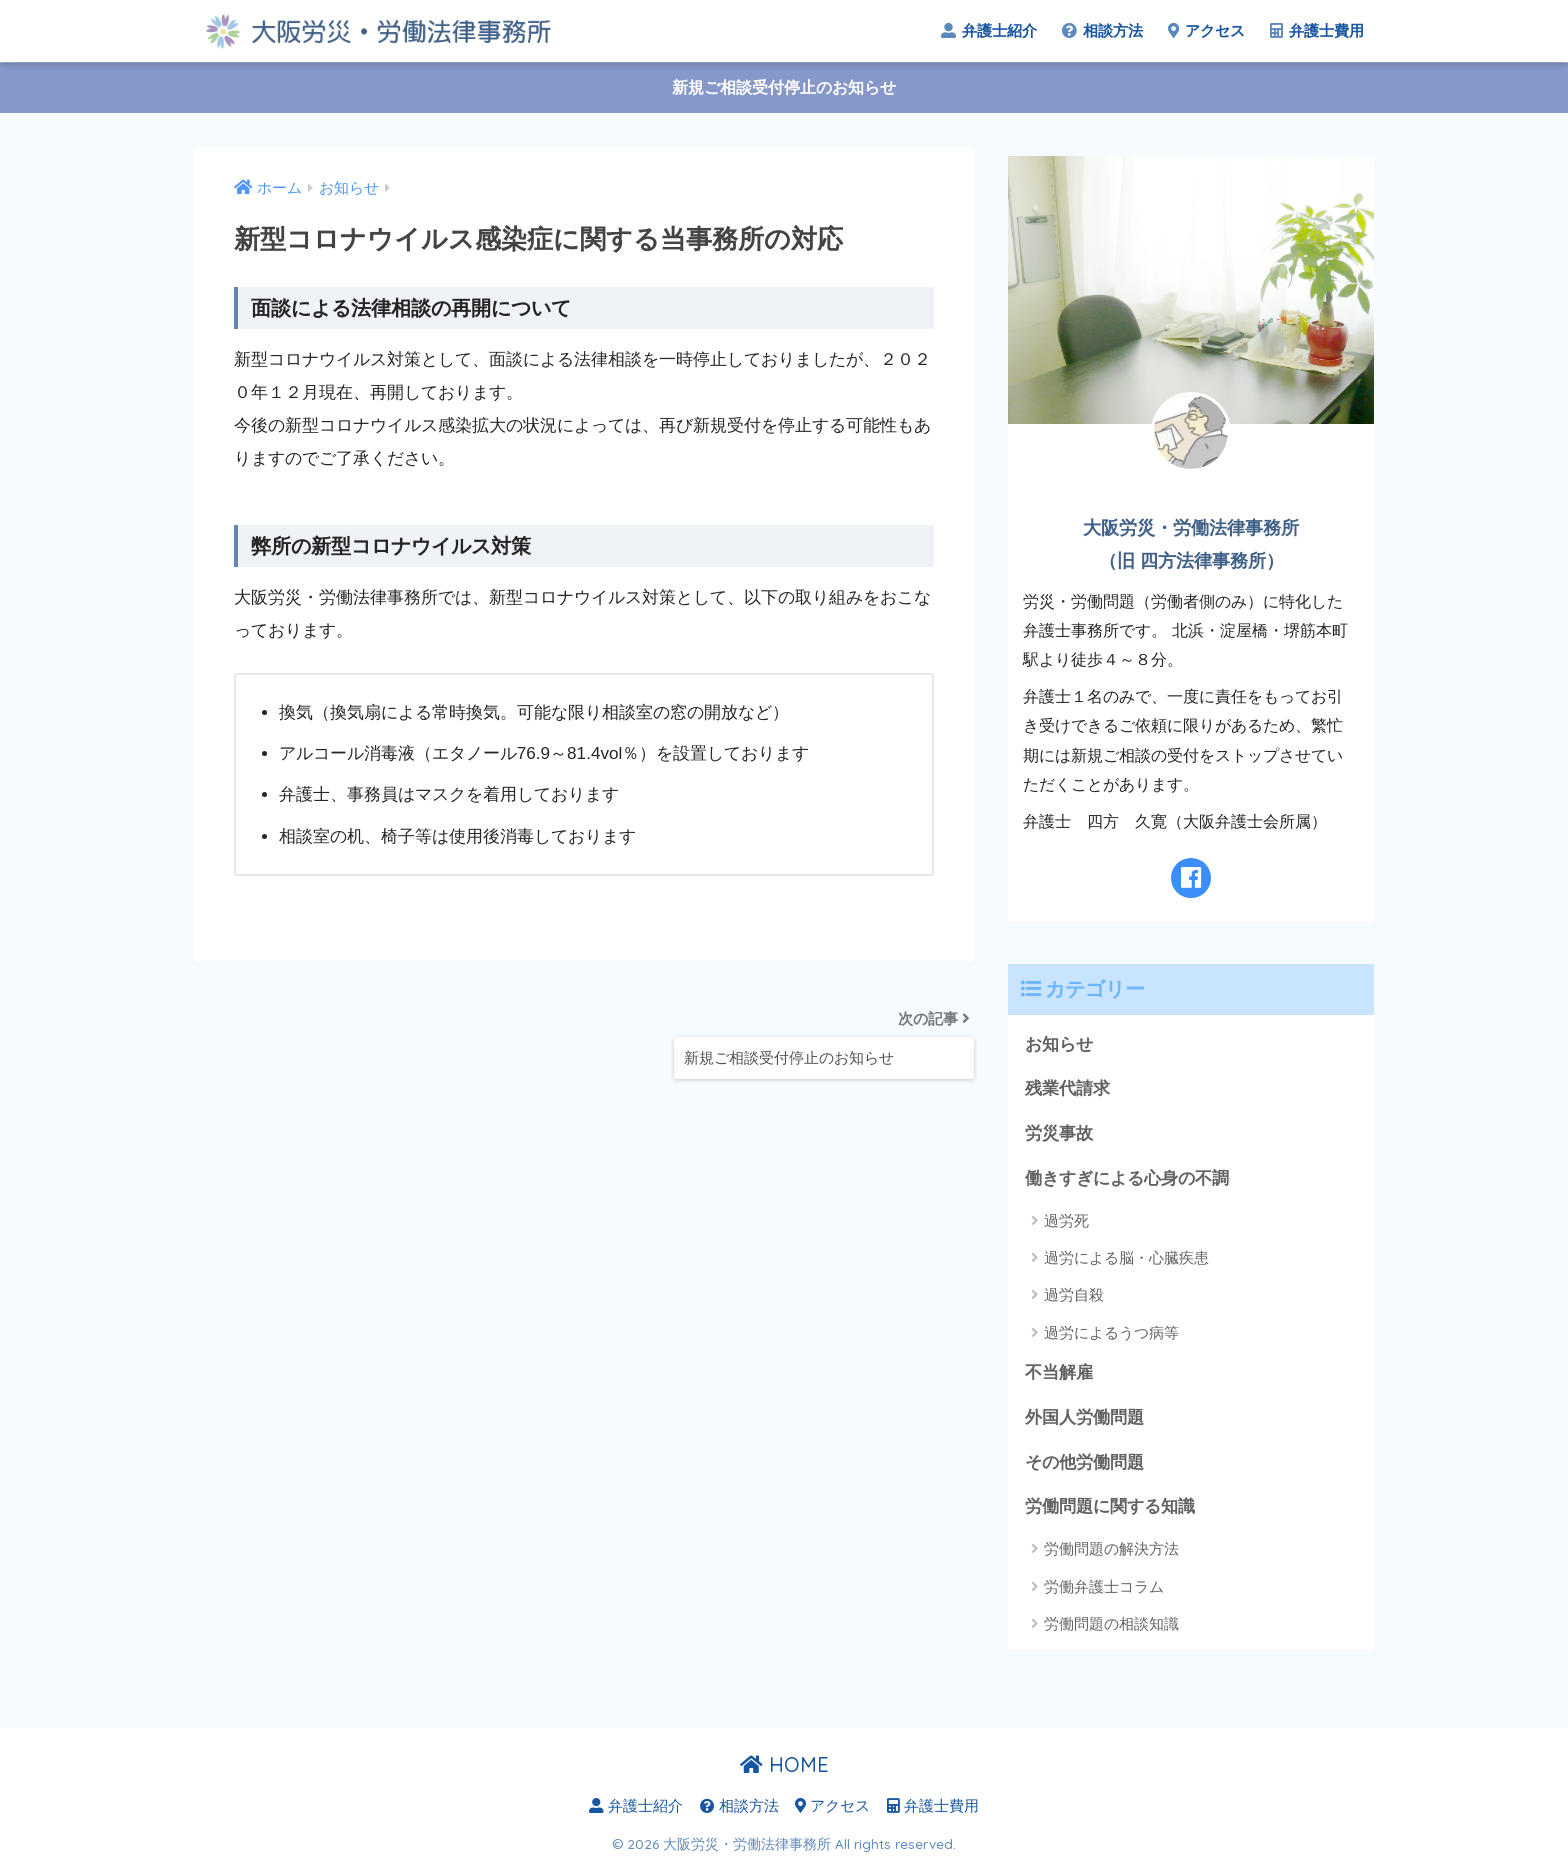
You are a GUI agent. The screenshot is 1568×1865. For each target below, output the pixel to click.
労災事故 (1059, 1133)
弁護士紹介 (989, 30)
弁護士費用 (1317, 30)
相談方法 (1102, 30)
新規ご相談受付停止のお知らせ (784, 87)
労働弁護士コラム (1104, 1586)
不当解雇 (1059, 1372)
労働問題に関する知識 (1110, 1506)
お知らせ (1059, 1044)
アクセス (1206, 30)
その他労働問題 (1084, 1462)
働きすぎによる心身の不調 (1127, 1178)
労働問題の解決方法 (1111, 1548)
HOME (784, 1764)
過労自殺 (1074, 1294)
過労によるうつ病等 (1111, 1332)
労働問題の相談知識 (1111, 1623)
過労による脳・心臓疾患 (1126, 1257)
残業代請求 (1067, 1088)
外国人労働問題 (1084, 1417)
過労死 (1066, 1220)
